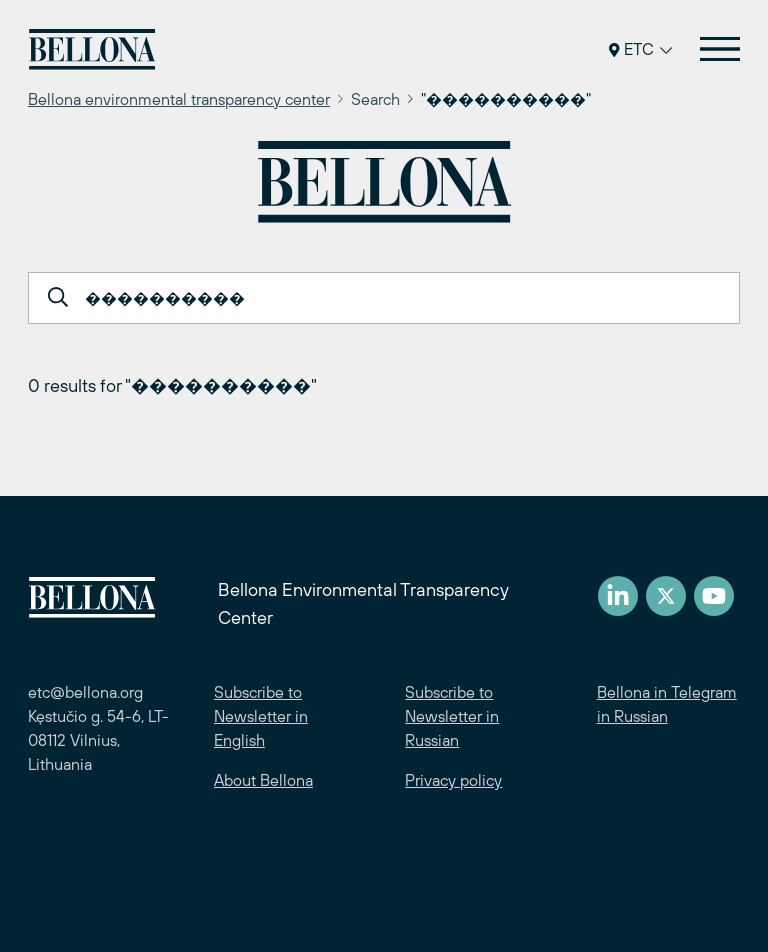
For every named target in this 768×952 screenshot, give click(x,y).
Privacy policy (453, 780)
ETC (640, 49)
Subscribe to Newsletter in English (261, 716)
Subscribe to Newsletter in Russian (452, 716)
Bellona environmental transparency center (179, 99)
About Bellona (263, 780)
